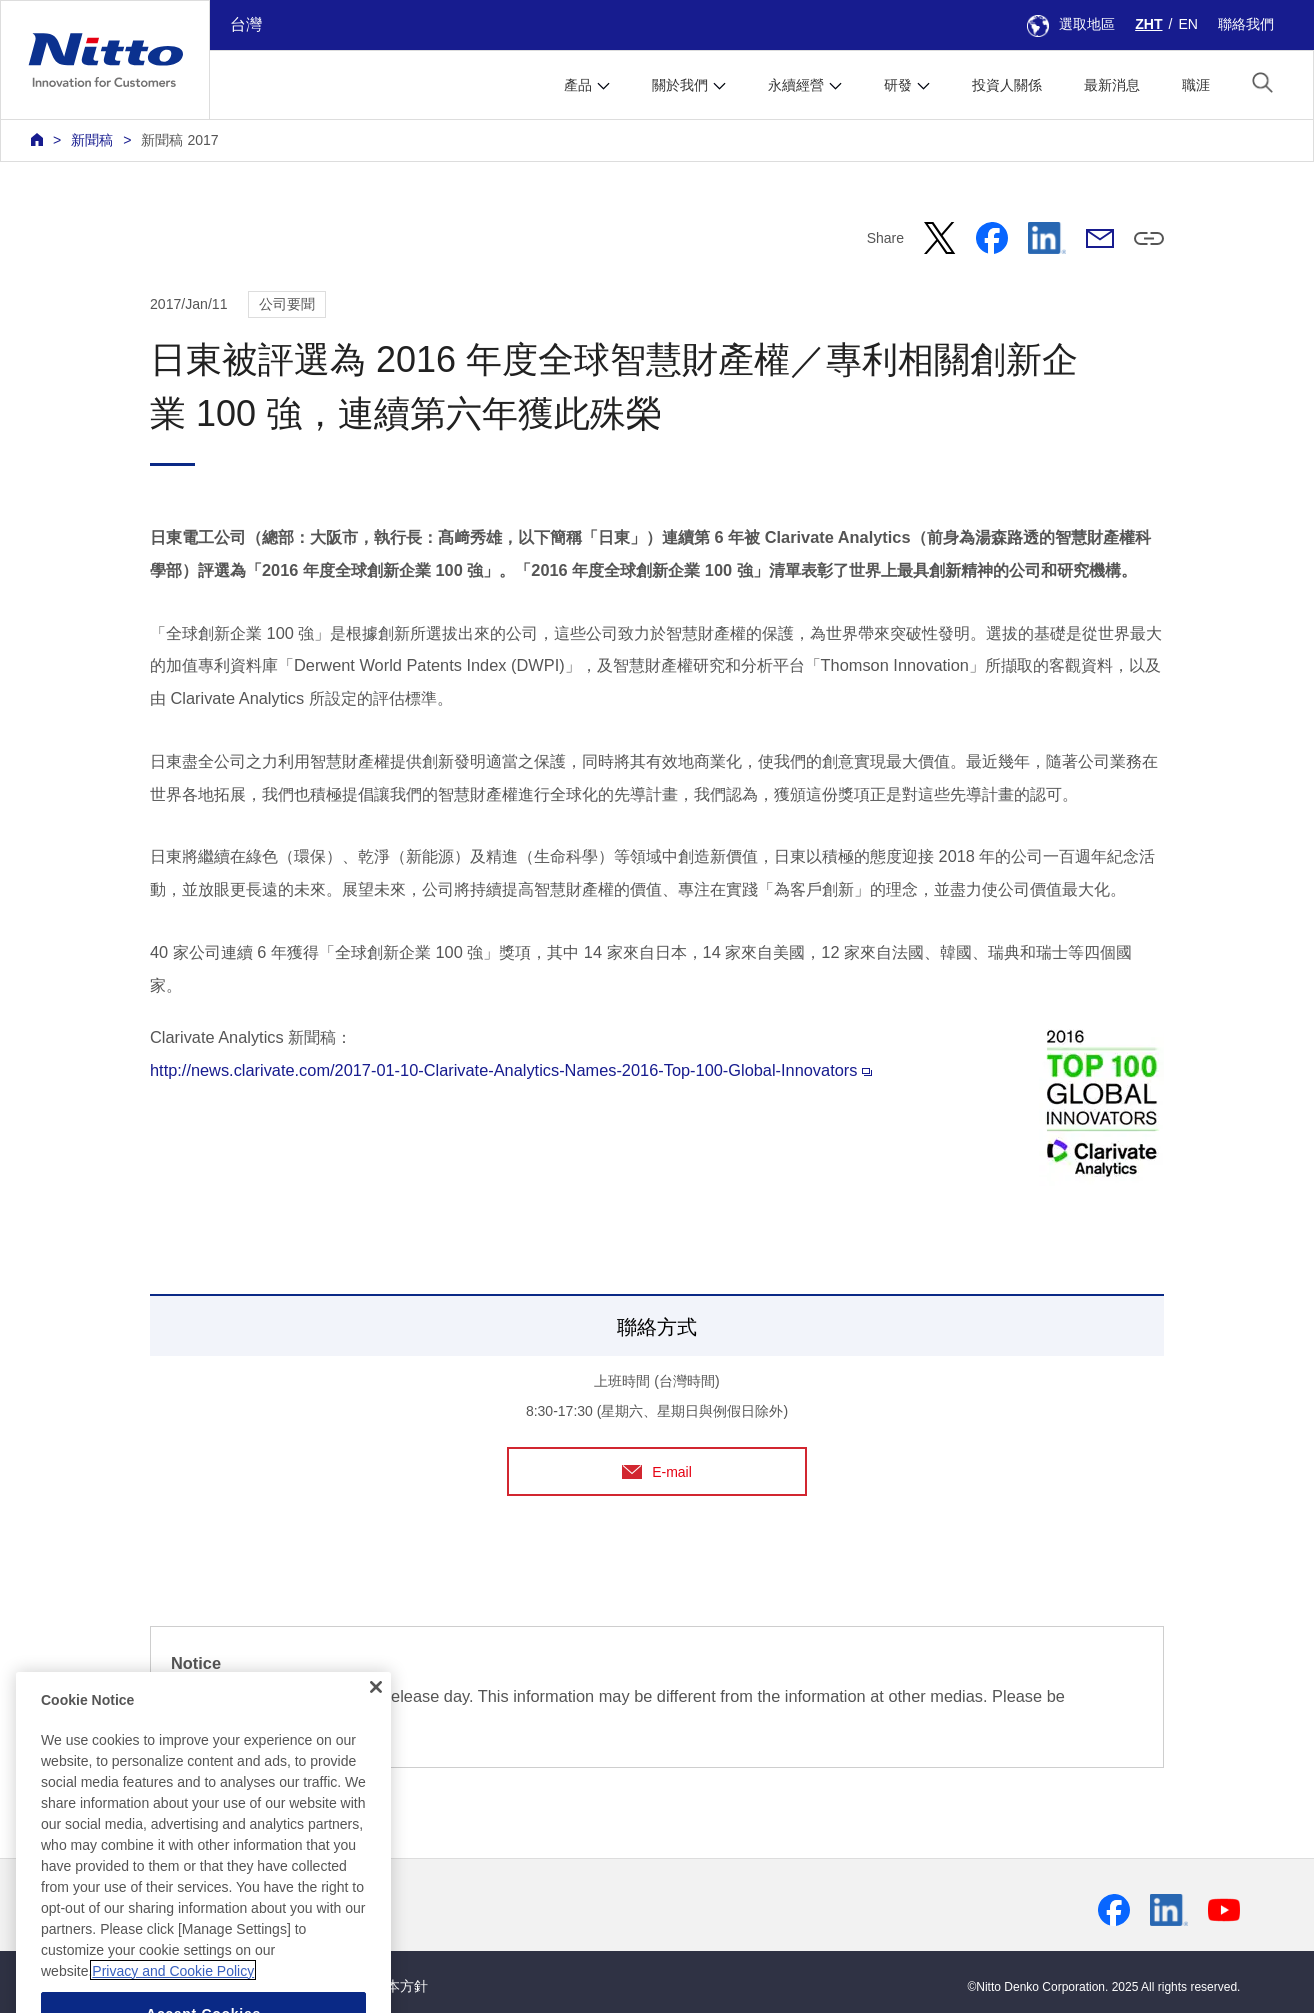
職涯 (1196, 85)
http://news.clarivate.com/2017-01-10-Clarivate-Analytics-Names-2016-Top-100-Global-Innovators (511, 1070)
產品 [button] (578, 85)
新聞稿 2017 (179, 140)
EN (1188, 24)
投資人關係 (1007, 85)
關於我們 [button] (680, 85)
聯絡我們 (1246, 24)
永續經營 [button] (796, 85)
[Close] (376, 1726)
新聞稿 (92, 140)
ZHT (1148, 24)
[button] (1262, 82)
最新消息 (1112, 85)
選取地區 (1071, 24)
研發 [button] (898, 85)
